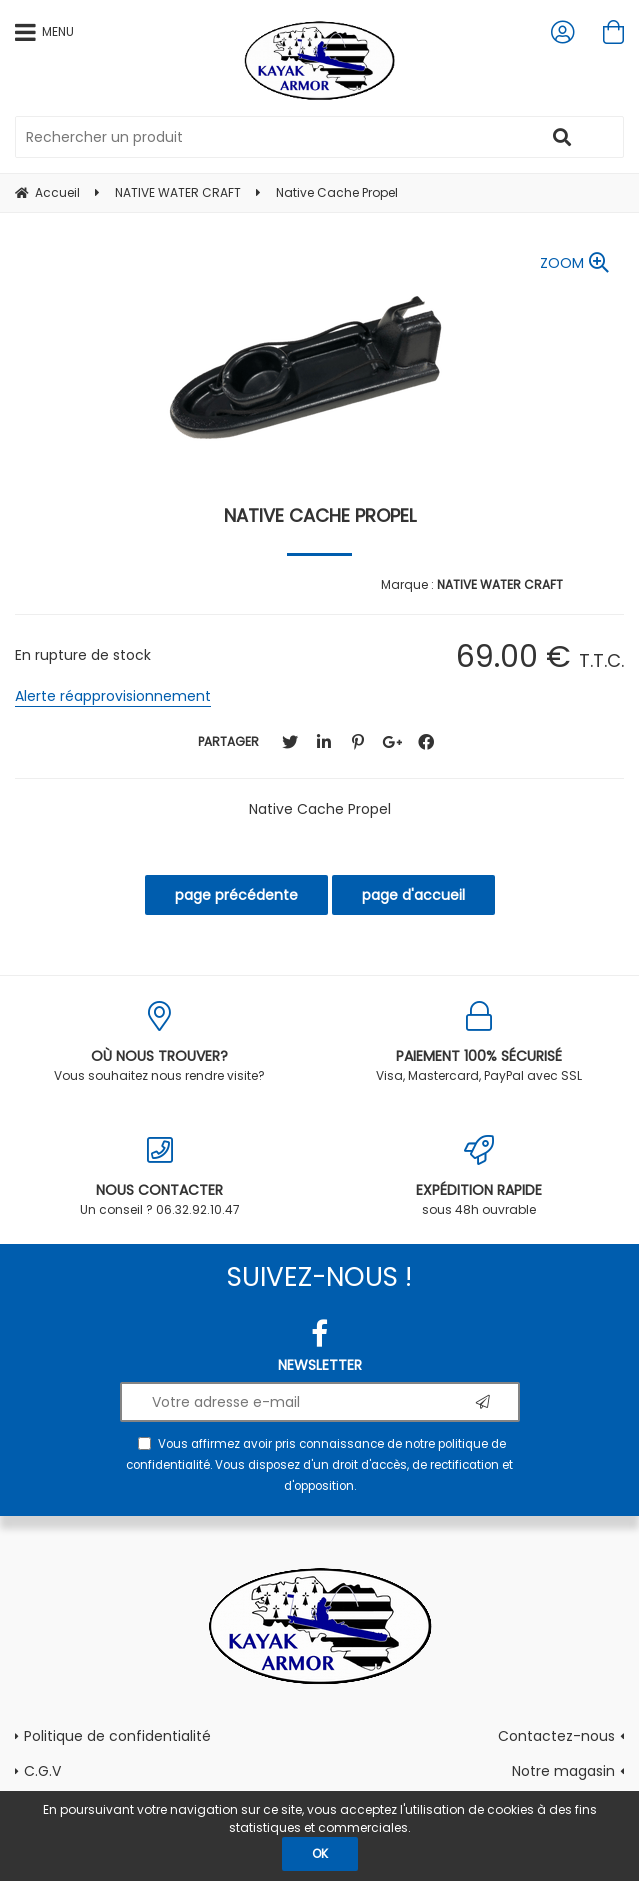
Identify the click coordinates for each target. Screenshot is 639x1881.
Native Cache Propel (320, 515)
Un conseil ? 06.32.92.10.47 (160, 1176)
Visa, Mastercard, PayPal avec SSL (480, 1042)
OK (320, 1853)
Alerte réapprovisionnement (113, 696)
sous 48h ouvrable (480, 1176)
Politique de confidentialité (117, 1736)
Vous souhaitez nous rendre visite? (160, 1042)
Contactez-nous (556, 1736)
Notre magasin (563, 1771)
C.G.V (42, 1771)
